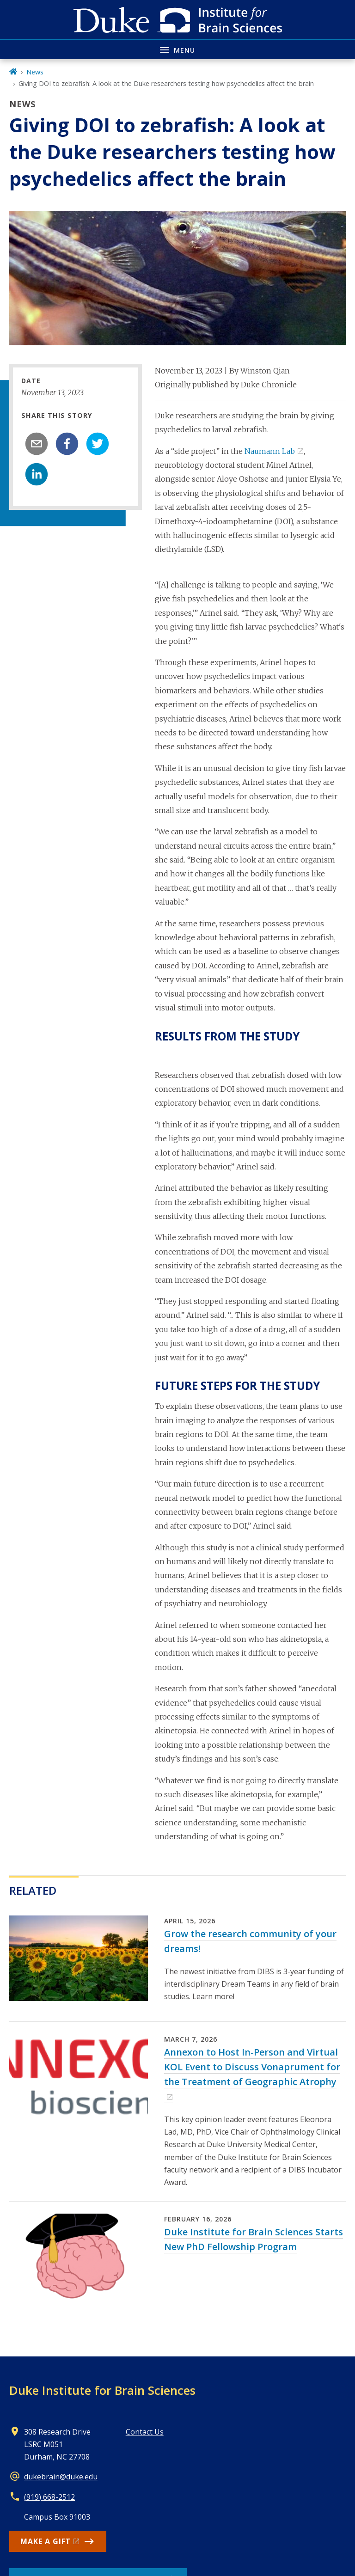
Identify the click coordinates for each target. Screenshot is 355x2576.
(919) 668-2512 (49, 2497)
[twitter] (97, 443)
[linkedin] (36, 474)
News (34, 71)
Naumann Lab (270, 451)
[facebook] (67, 443)
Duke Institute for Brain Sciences (102, 2390)
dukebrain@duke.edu (61, 2477)
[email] (36, 443)
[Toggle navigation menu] (177, 49)
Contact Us (145, 2432)
